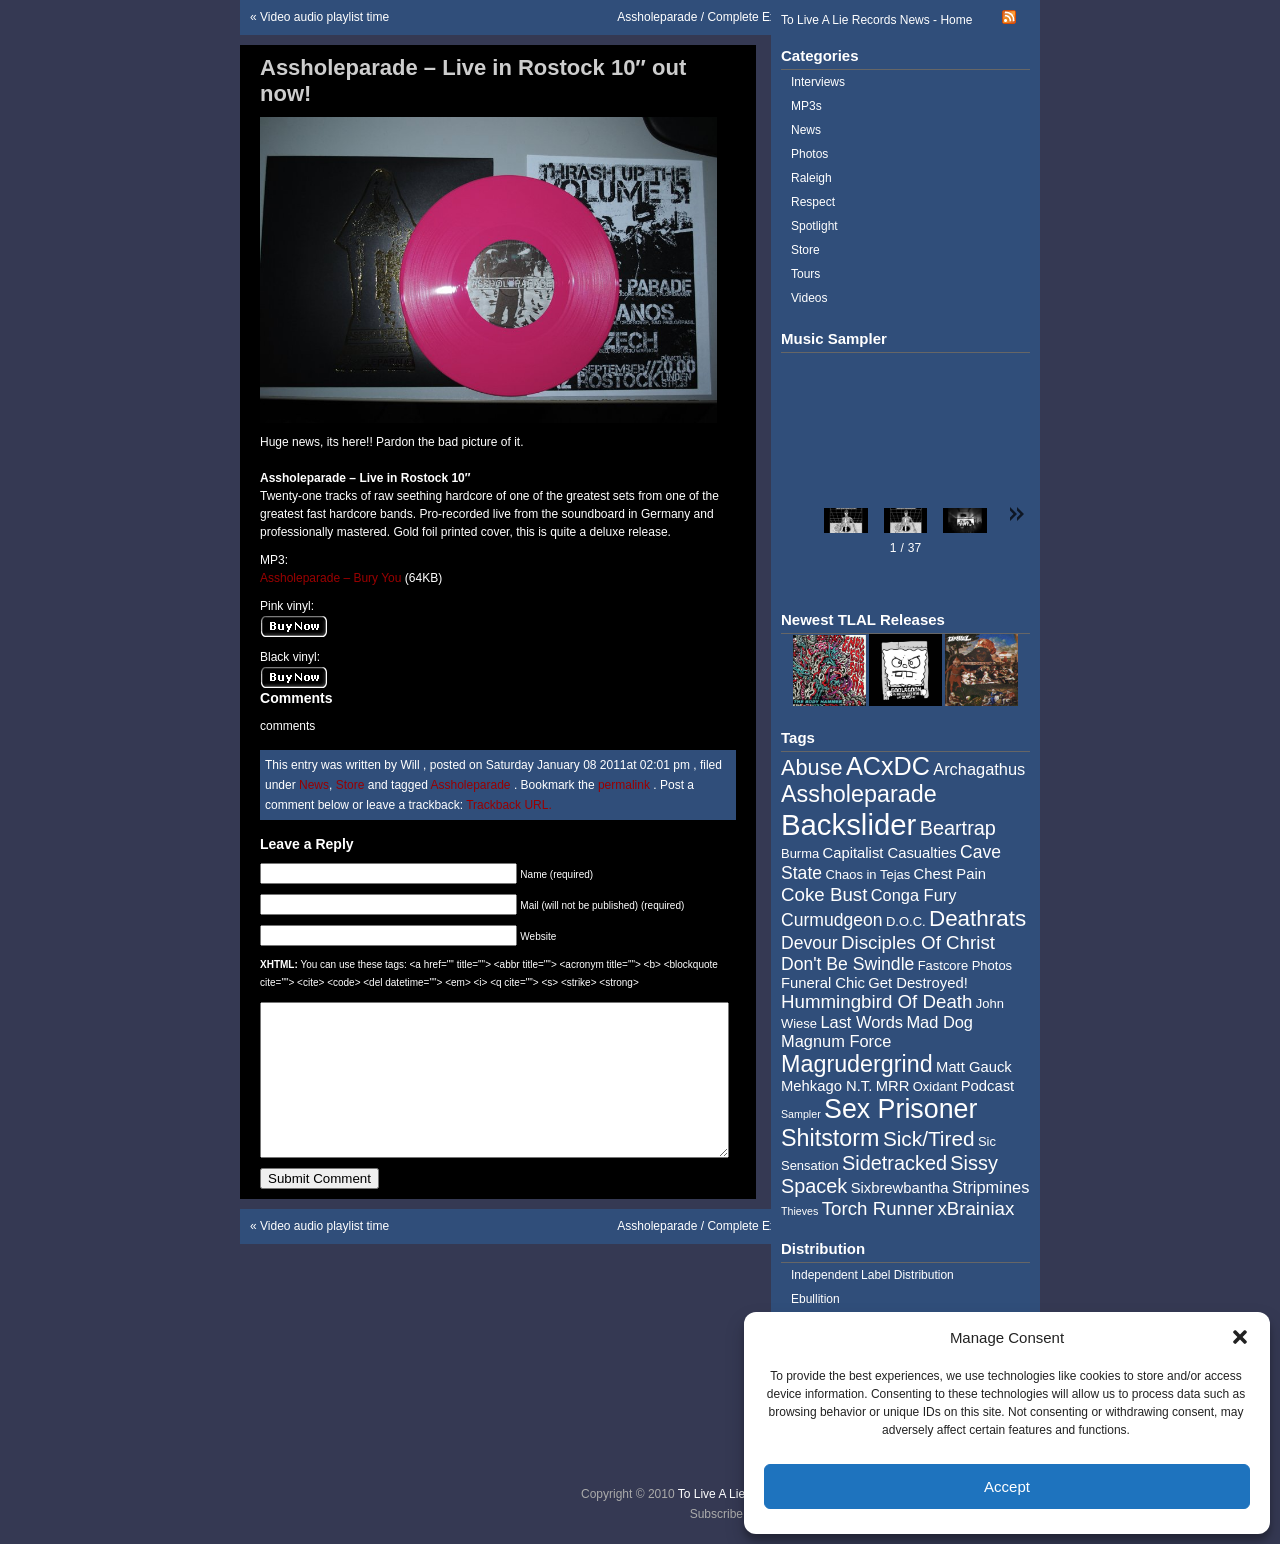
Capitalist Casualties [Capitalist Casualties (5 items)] (890, 853)
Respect (813, 202)
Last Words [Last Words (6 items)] (861, 1022)
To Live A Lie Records (735, 1494)
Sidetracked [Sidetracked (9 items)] (894, 1163)
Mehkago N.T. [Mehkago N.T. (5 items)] (826, 1086)
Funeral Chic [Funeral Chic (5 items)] (823, 983)
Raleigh (811, 178)
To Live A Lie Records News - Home (876, 20)
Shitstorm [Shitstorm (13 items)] (830, 1138)
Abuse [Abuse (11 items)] (812, 767)
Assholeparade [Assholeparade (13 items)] (859, 794)
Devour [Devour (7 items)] (809, 943)
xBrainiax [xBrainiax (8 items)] (975, 1208)
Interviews (818, 82)
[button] (1240, 1337)
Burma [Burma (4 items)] (800, 853)
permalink (625, 785)
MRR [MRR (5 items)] (893, 1086)
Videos (809, 298)
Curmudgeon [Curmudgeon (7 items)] (832, 920)
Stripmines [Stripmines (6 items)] (991, 1187)
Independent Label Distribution (872, 1275)
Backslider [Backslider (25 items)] (848, 824)
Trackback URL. (509, 805)
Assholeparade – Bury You (332, 578)
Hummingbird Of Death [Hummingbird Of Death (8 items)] (876, 1001)
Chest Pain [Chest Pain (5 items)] (950, 874)
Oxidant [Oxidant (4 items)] (935, 1086)
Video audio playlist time (324, 17)
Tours (805, 274)
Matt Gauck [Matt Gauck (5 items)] (974, 1067)
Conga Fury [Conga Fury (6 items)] (914, 895)
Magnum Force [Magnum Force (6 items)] (836, 1041)
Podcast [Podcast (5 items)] (987, 1086)
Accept (1007, 1486)
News (314, 785)
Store (350, 785)
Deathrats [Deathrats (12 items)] (977, 918)
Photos (809, 154)
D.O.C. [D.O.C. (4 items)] (906, 921)
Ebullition (815, 1299)
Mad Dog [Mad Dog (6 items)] (939, 1022)
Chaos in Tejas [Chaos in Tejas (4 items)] (867, 874)
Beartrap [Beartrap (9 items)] (958, 828)
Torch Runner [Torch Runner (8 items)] (878, 1208)
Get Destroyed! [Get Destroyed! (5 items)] (918, 983)
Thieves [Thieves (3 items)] (799, 1211)
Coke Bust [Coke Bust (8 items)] (824, 894)
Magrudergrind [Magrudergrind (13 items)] (857, 1064)
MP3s (806, 106)
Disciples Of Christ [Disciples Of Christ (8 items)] (918, 942)
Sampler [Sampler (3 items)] (801, 1114)
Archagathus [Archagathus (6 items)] (979, 769)
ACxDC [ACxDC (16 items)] (888, 766)
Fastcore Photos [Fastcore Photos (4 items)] (965, 965)
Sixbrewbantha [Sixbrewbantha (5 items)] (900, 1188)
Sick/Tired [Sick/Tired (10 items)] (929, 1138)
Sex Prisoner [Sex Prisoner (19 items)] (900, 1109)
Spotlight (814, 226)
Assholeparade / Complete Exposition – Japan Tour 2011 (768, 17)
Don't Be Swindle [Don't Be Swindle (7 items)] (847, 964)
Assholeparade (470, 785)
